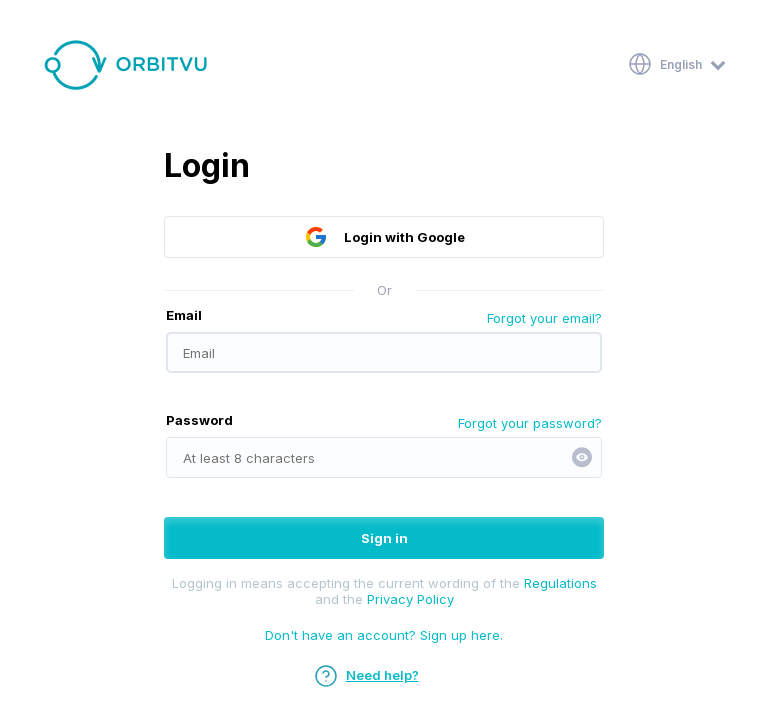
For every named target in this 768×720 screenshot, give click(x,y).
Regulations (560, 583)
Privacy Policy (410, 599)
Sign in (384, 538)
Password (199, 420)
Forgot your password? (530, 423)
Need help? (366, 675)
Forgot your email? (544, 318)
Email (184, 315)
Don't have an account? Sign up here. (384, 635)
